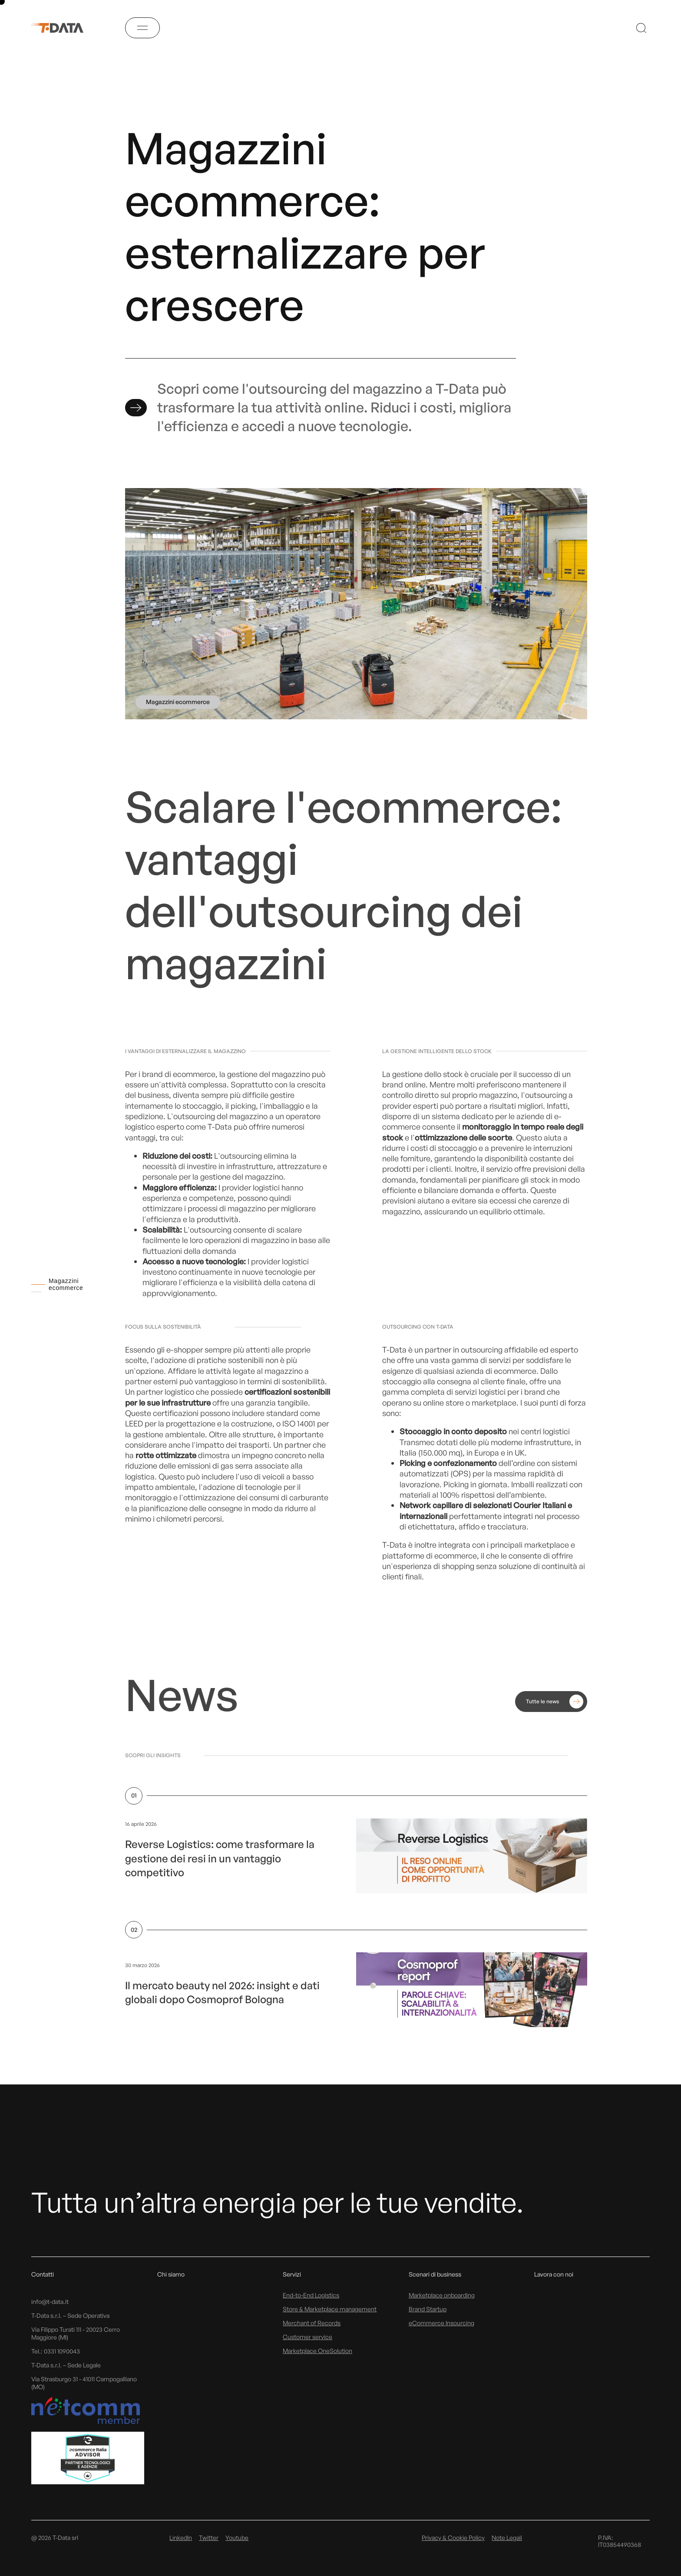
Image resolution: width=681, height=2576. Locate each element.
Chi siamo (171, 2274)
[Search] (641, 27)
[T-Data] (62, 27)
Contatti (42, 2274)
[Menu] (142, 27)
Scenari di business (435, 2274)
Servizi (292, 2274)
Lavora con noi (553, 2274)
